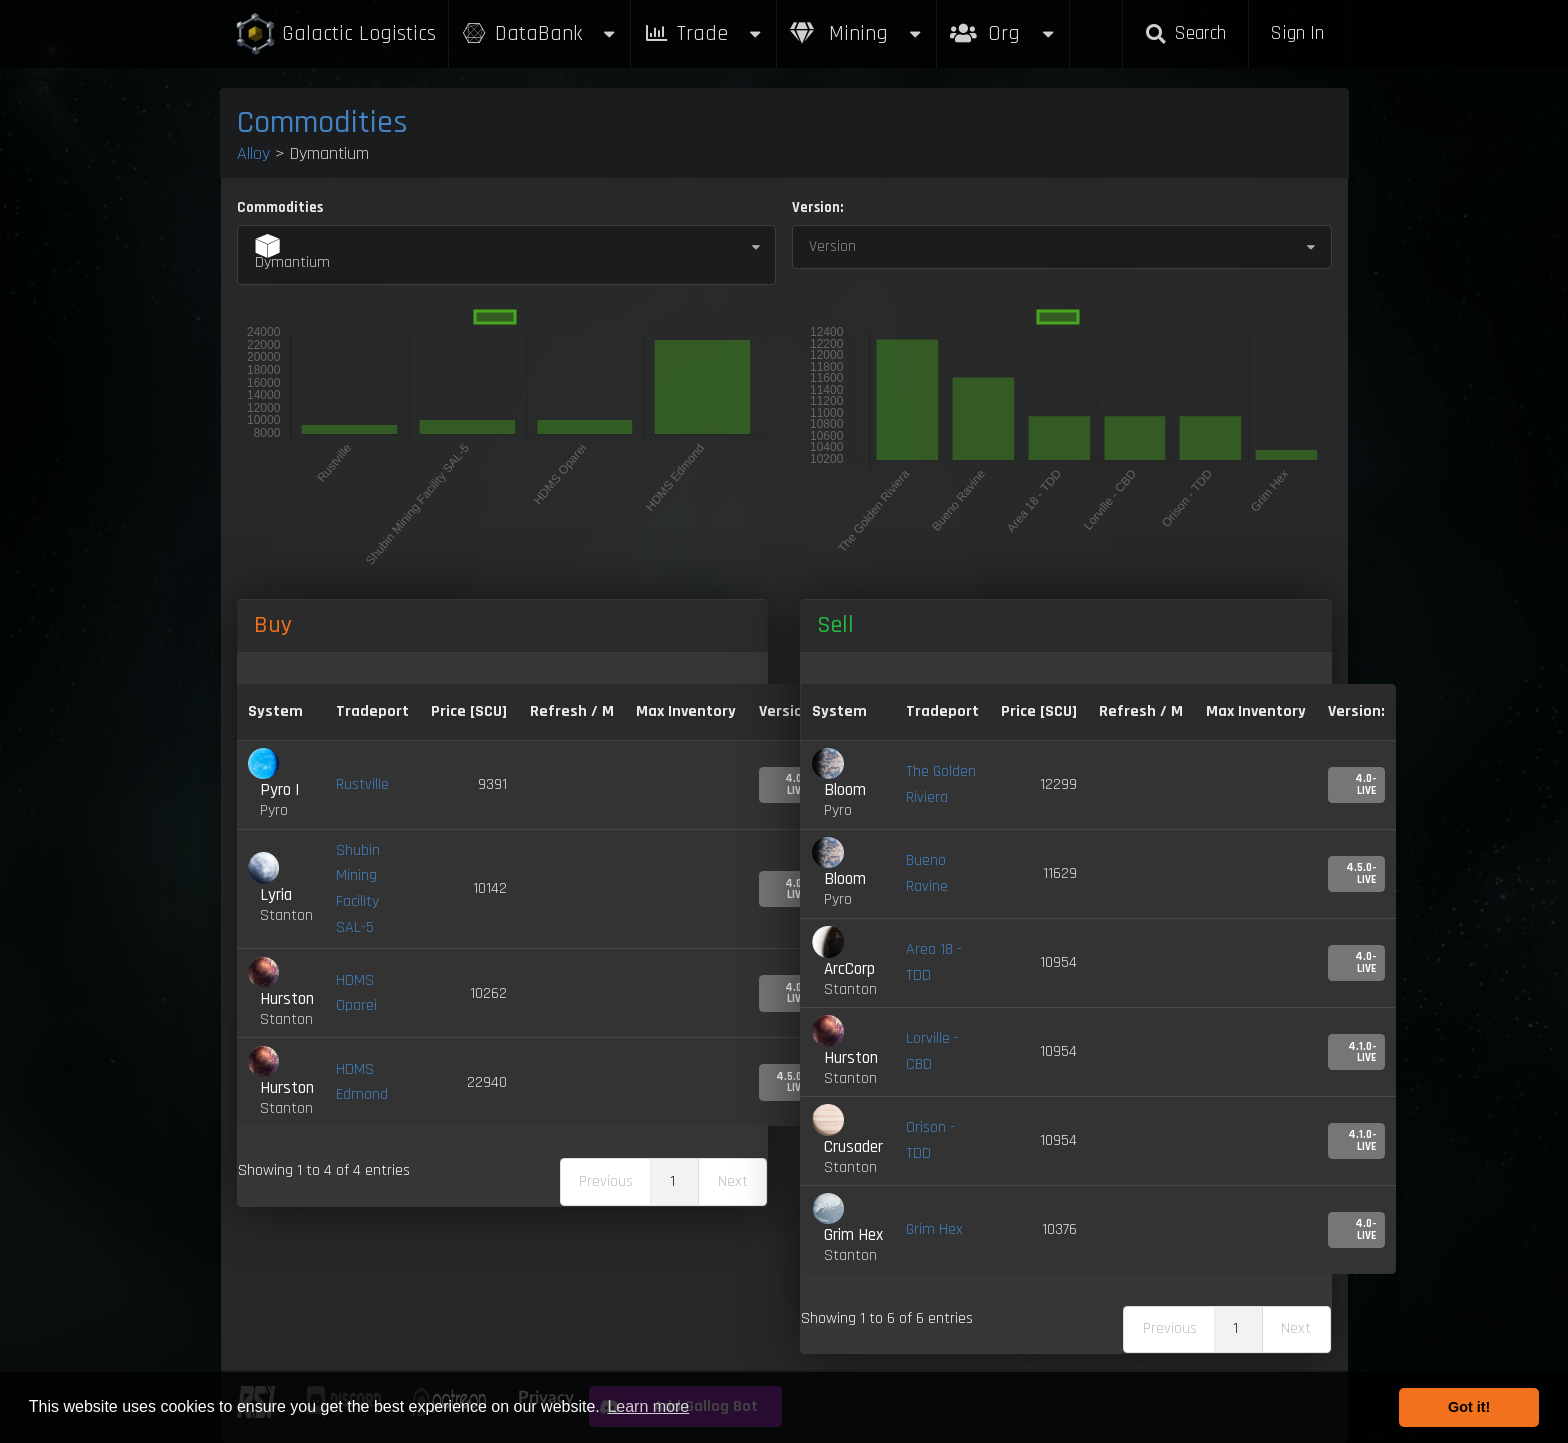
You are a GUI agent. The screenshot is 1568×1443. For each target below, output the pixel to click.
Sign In (1297, 33)
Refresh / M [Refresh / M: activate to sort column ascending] (572, 711)
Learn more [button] (648, 1406)
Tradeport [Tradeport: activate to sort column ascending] (372, 711)
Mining (857, 33)
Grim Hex (934, 1229)
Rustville (362, 784)
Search (1185, 33)
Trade (704, 33)
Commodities (322, 122)
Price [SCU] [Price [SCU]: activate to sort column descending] (469, 711)
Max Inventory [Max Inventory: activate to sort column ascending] (686, 711)
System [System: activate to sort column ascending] (275, 711)
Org (1003, 23)
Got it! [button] (1469, 1407)
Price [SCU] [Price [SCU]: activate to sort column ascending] (1039, 711)
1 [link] (672, 1181)
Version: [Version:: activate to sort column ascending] (1356, 711)
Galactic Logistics (335, 34)
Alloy (253, 153)
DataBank (540, 33)
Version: (817, 207)
